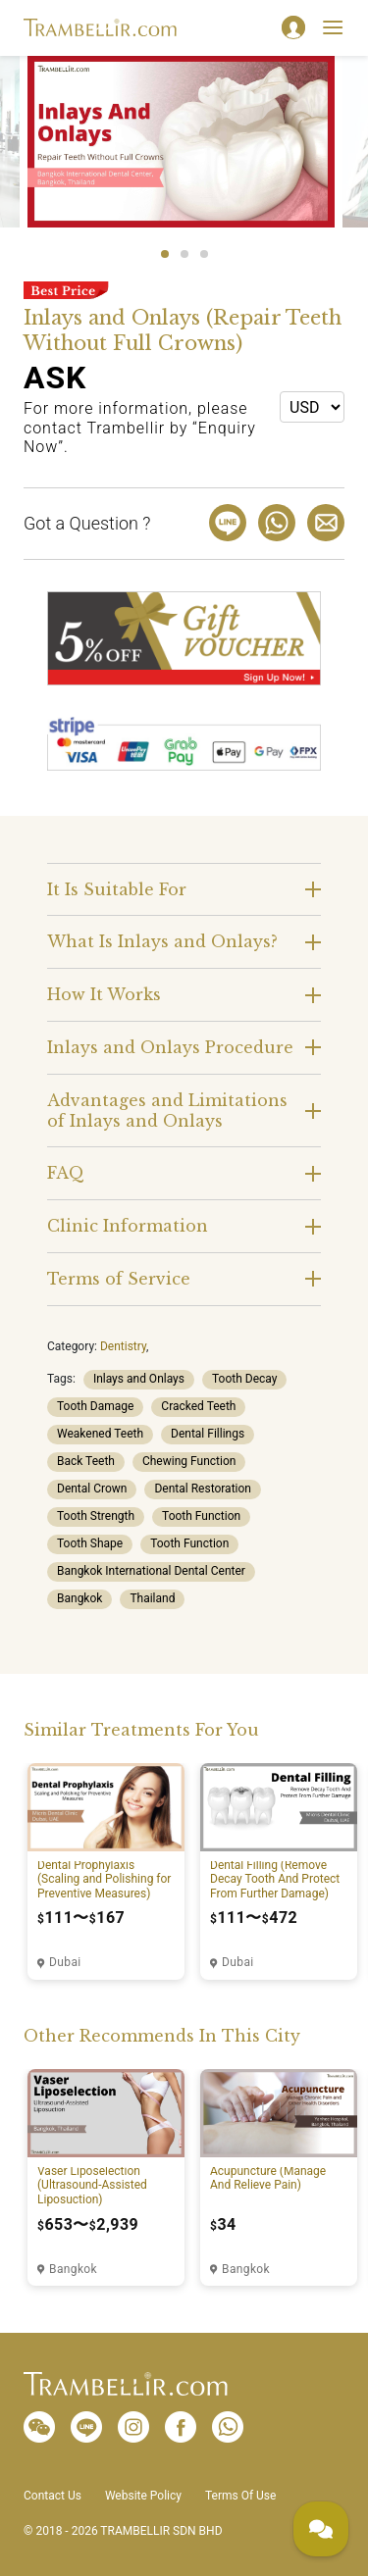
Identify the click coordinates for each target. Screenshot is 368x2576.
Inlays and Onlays (138, 1379)
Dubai (64, 1962)
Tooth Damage (95, 1406)
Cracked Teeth (198, 1406)
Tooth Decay (244, 1379)
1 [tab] (165, 254)
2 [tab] (184, 254)
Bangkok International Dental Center (151, 1571)
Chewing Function (189, 1461)
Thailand (152, 1598)
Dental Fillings (207, 1433)
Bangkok (79, 1598)
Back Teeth (86, 1461)
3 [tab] (204, 254)
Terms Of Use (240, 2495)
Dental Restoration (202, 1488)
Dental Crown (92, 1488)
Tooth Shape (90, 1543)
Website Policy (143, 2495)
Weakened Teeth (100, 1433)
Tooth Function (201, 1516)
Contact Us (52, 2495)
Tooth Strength (95, 1516)
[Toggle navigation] (332, 27)
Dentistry (123, 1346)
